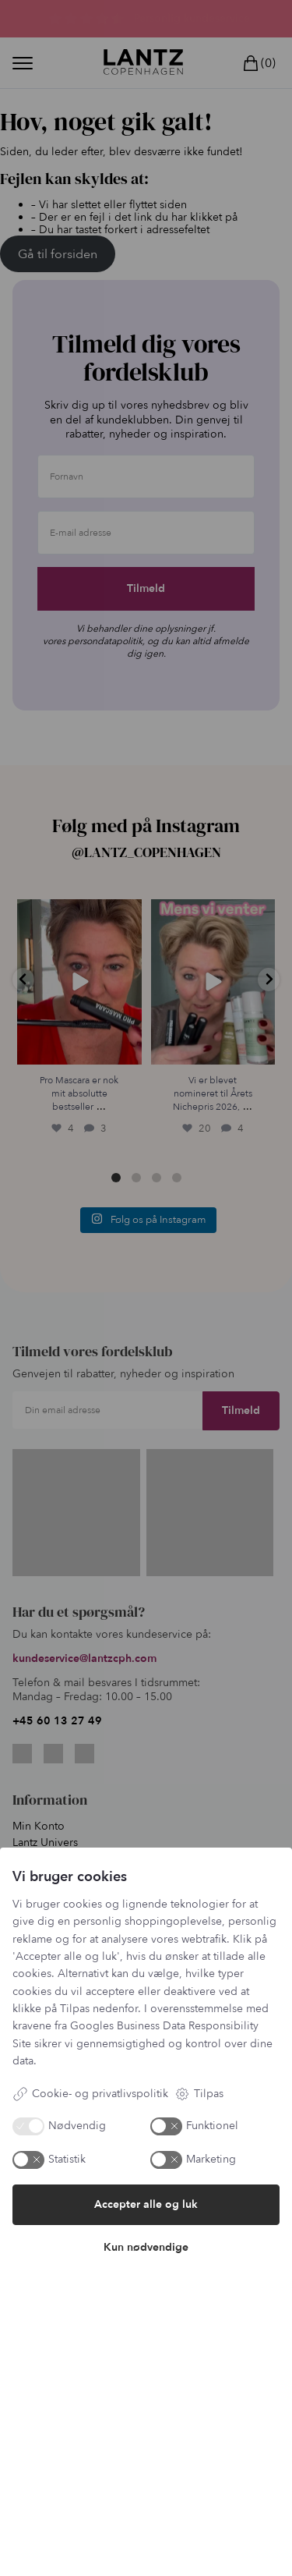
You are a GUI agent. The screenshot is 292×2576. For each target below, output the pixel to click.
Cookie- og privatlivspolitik (90, 2094)
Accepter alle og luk (146, 2204)
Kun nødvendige (146, 2247)
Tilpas (198, 2094)
